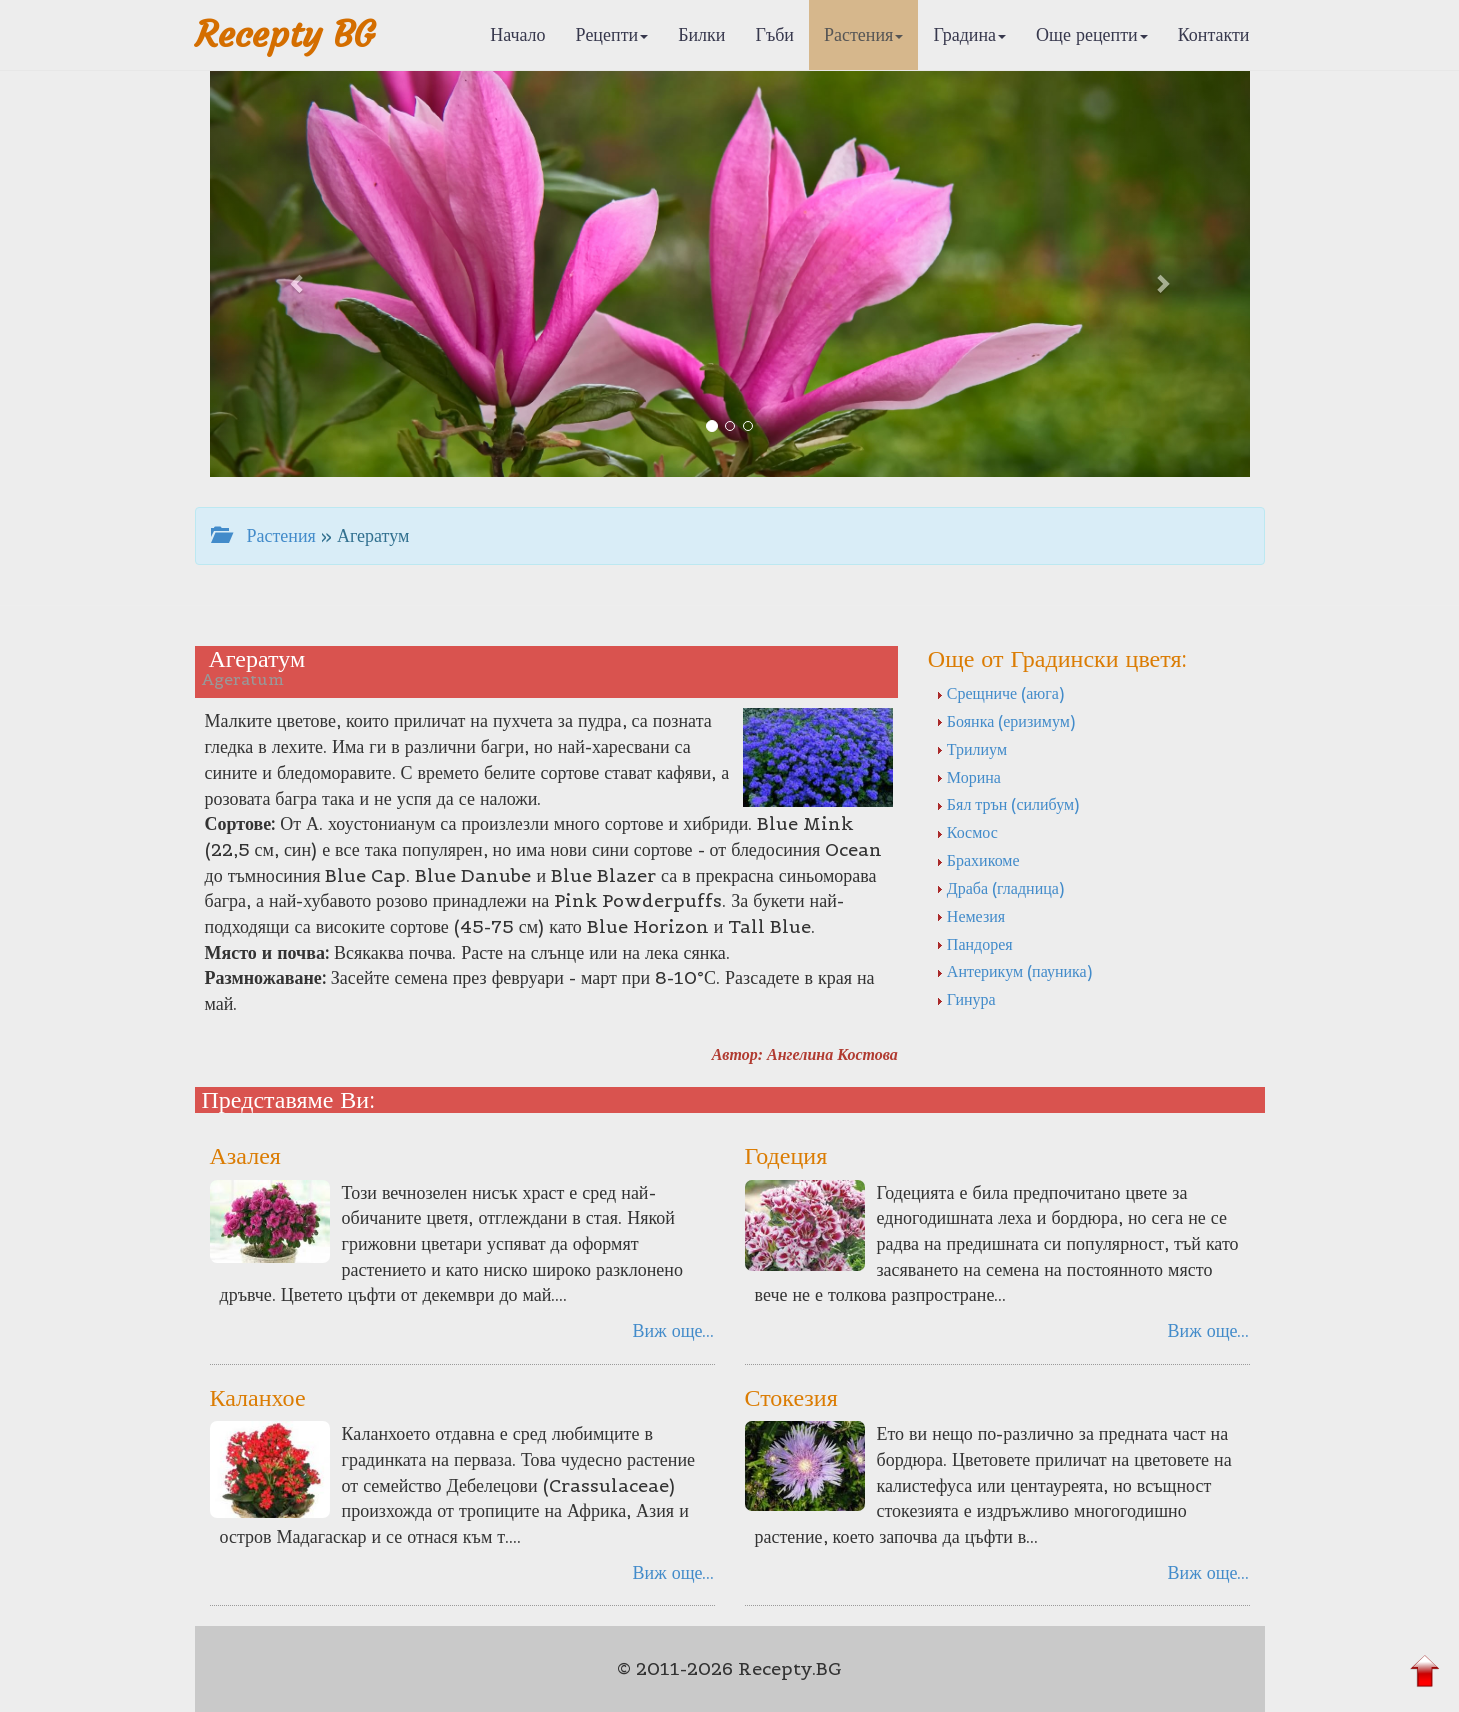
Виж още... (674, 1330)
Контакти (1214, 34)
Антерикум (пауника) (1014, 971)
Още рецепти (1092, 34)
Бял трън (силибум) (1007, 804)
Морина (968, 777)
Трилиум (971, 749)
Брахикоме (978, 860)
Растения (863, 34)
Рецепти (612, 34)
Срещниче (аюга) (1000, 693)
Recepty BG (285, 34)
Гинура (966, 999)
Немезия (970, 916)
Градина (969, 34)
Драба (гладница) (1000, 888)
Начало (517, 34)
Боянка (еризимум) (1005, 721)
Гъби (774, 34)
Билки (701, 34)
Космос (967, 832)
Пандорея (974, 944)
